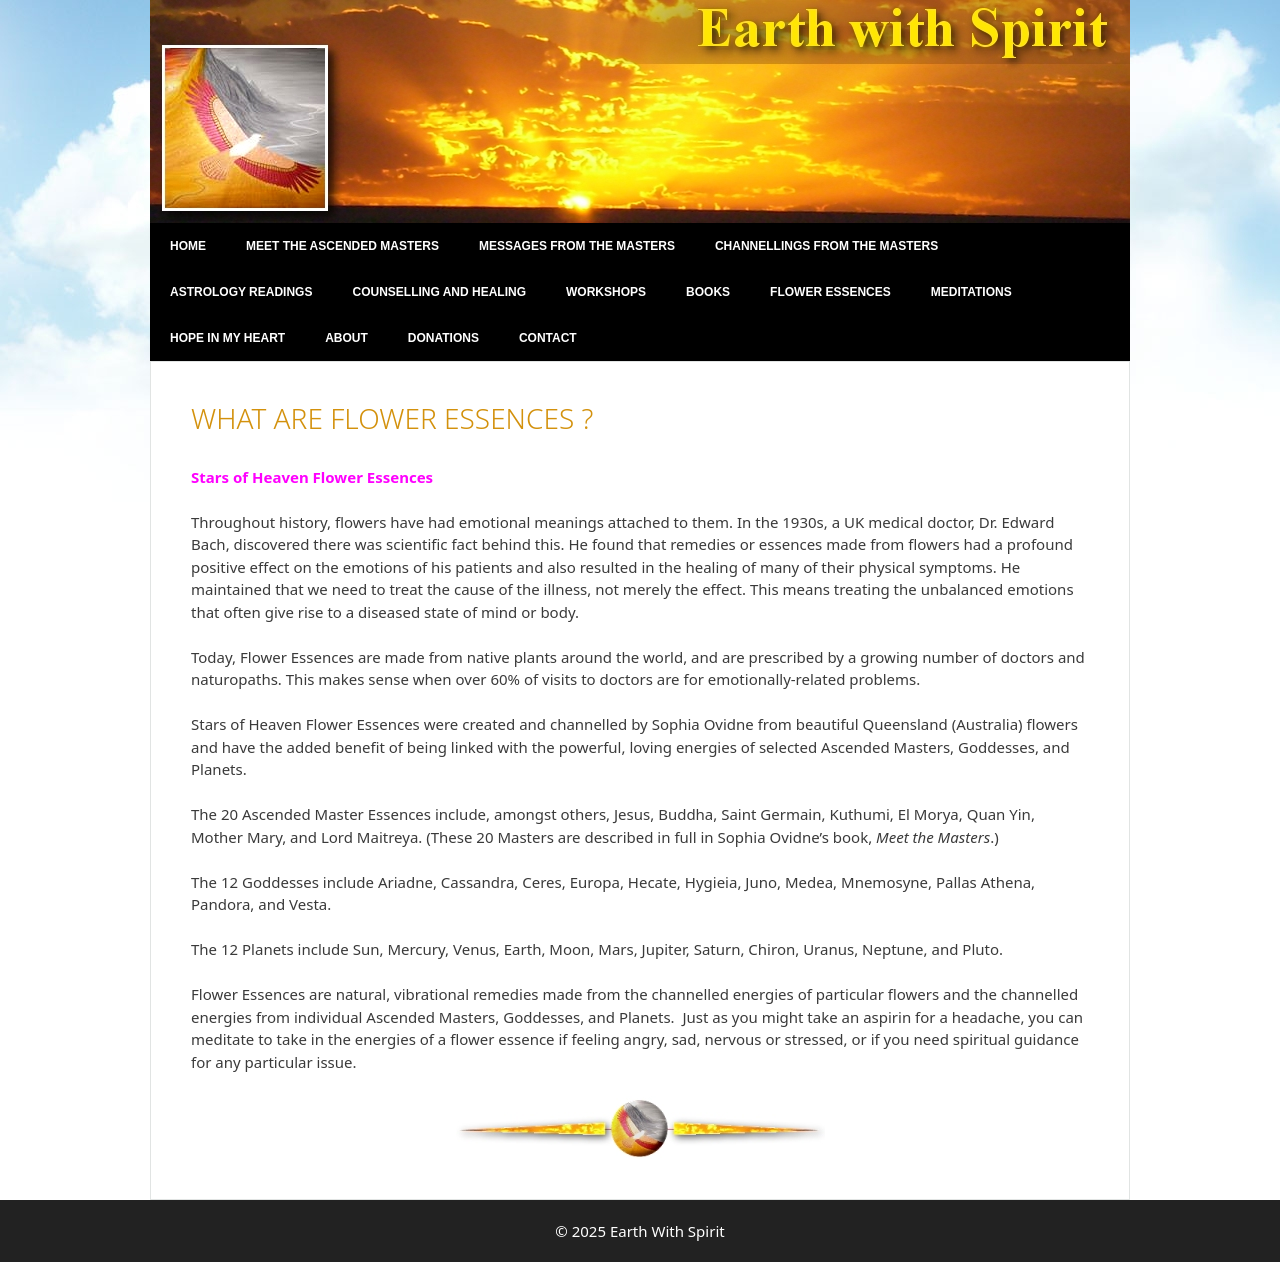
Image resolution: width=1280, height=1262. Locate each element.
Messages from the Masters (577, 246)
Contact (548, 338)
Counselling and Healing (439, 292)
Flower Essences (830, 292)
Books (708, 292)
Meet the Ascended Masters (342, 246)
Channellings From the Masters (826, 246)
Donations (443, 338)
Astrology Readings (241, 292)
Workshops (606, 292)
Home (188, 246)
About (346, 338)
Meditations (971, 292)
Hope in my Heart (227, 338)
